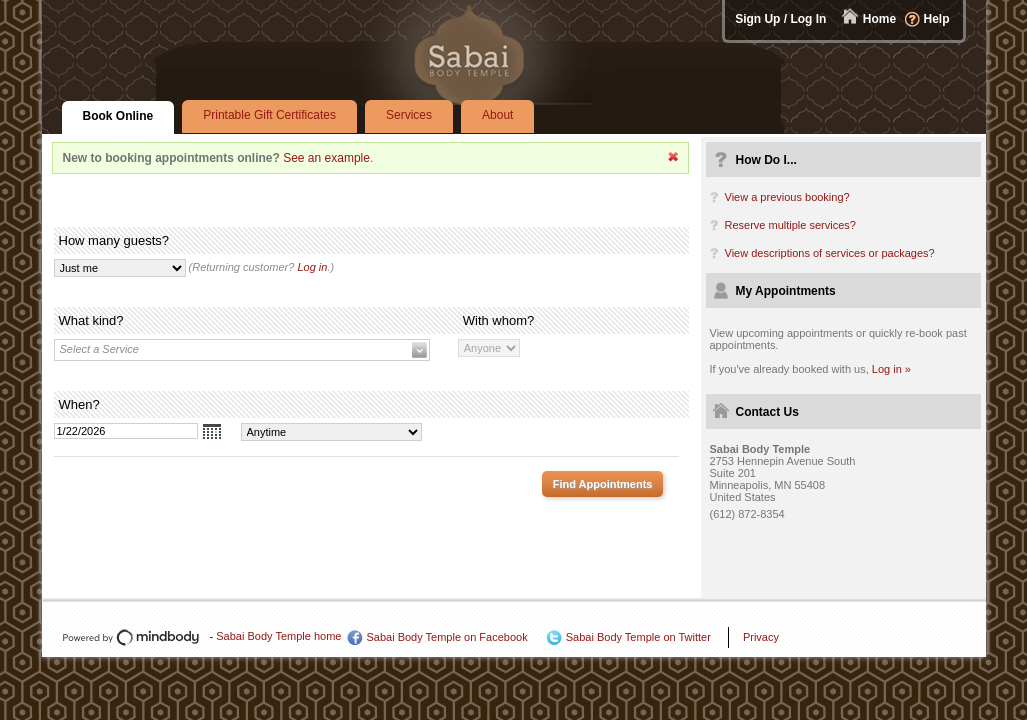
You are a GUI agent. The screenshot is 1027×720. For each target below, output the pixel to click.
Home (879, 19)
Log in (312, 267)
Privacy (761, 637)
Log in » (891, 369)
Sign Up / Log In (780, 19)
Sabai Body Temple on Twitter (638, 637)
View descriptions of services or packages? (830, 253)
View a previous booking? (787, 197)
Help (936, 19)
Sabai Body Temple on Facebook (446, 637)
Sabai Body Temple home (278, 636)
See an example (326, 158)
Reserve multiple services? (790, 225)
